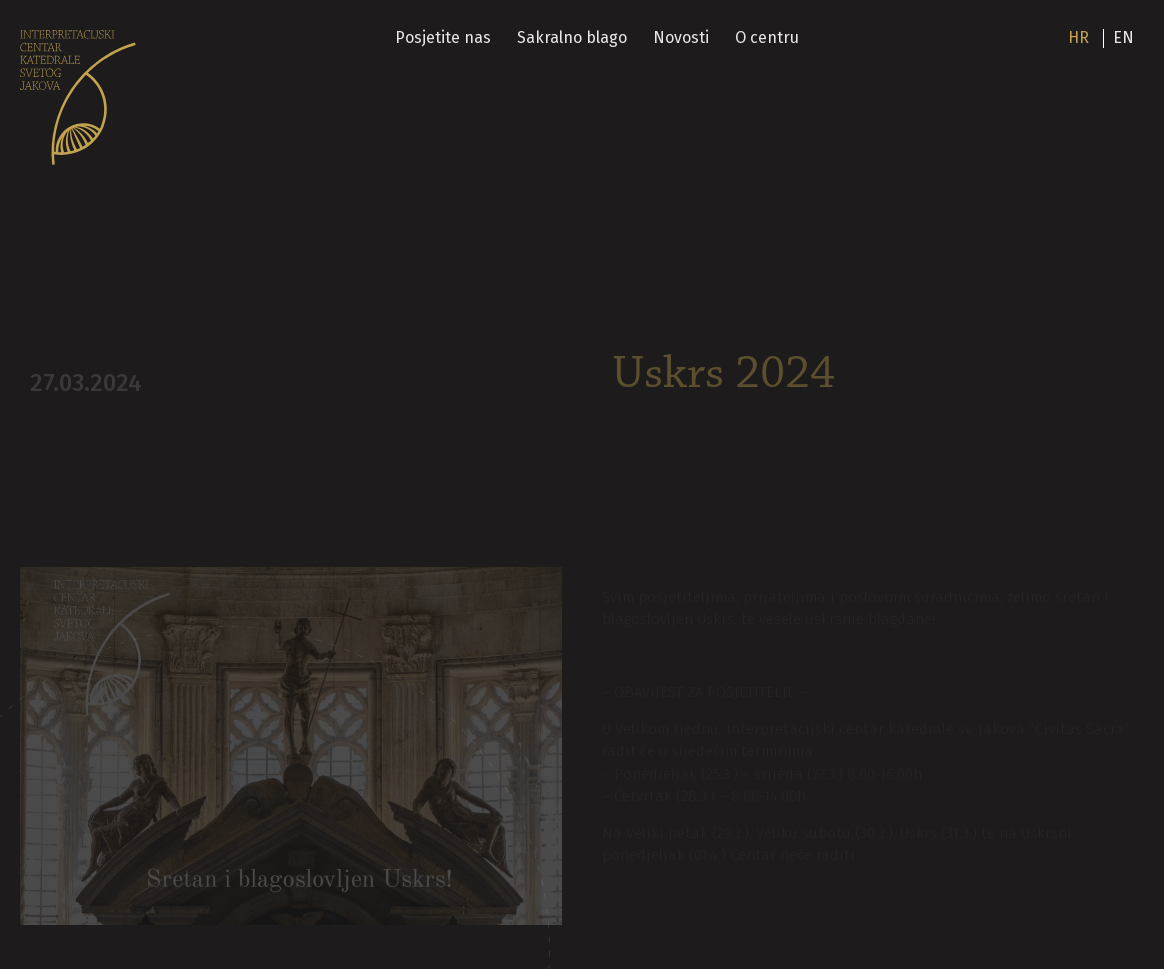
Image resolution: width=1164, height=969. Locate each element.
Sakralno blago (574, 37)
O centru (768, 37)
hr (1078, 37)
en (1123, 37)
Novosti (682, 37)
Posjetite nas (445, 37)
